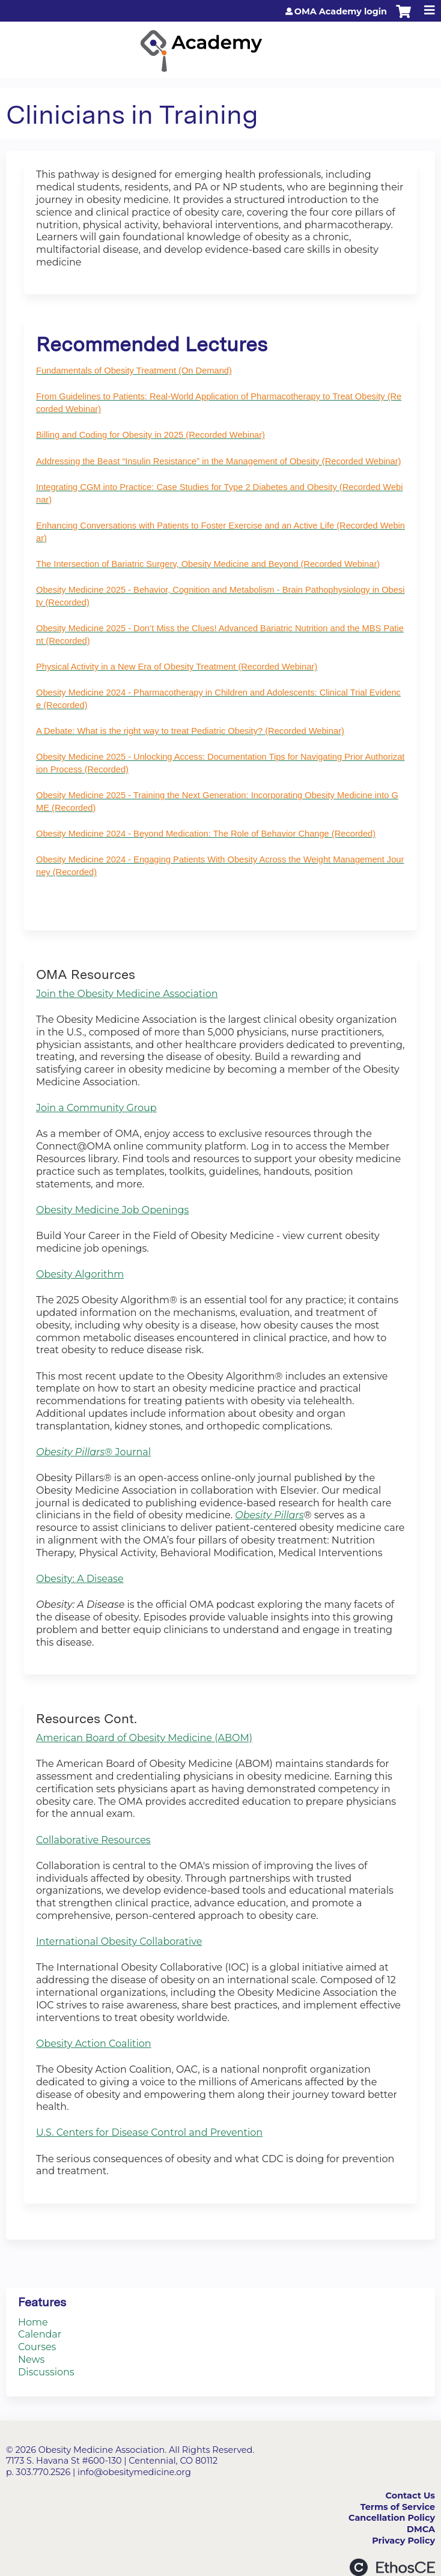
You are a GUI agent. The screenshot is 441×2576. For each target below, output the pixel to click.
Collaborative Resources (93, 1840)
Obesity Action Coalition (93, 2043)
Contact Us (410, 2495)
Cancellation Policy (391, 2517)
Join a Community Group (96, 1108)
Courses (37, 2347)
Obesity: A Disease (80, 1578)
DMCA (421, 2529)
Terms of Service (397, 2507)
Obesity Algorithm (80, 1274)
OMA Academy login (340, 11)
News (31, 2359)
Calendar (39, 2334)
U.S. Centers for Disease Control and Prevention (149, 2132)
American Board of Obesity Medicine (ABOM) (144, 1738)
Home (33, 2322)
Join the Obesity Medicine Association (127, 993)
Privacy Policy (403, 2540)
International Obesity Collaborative (119, 1941)
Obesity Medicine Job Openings (112, 1210)
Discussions (46, 2372)
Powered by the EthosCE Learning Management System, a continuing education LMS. (392, 2567)
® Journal (93, 1452)
